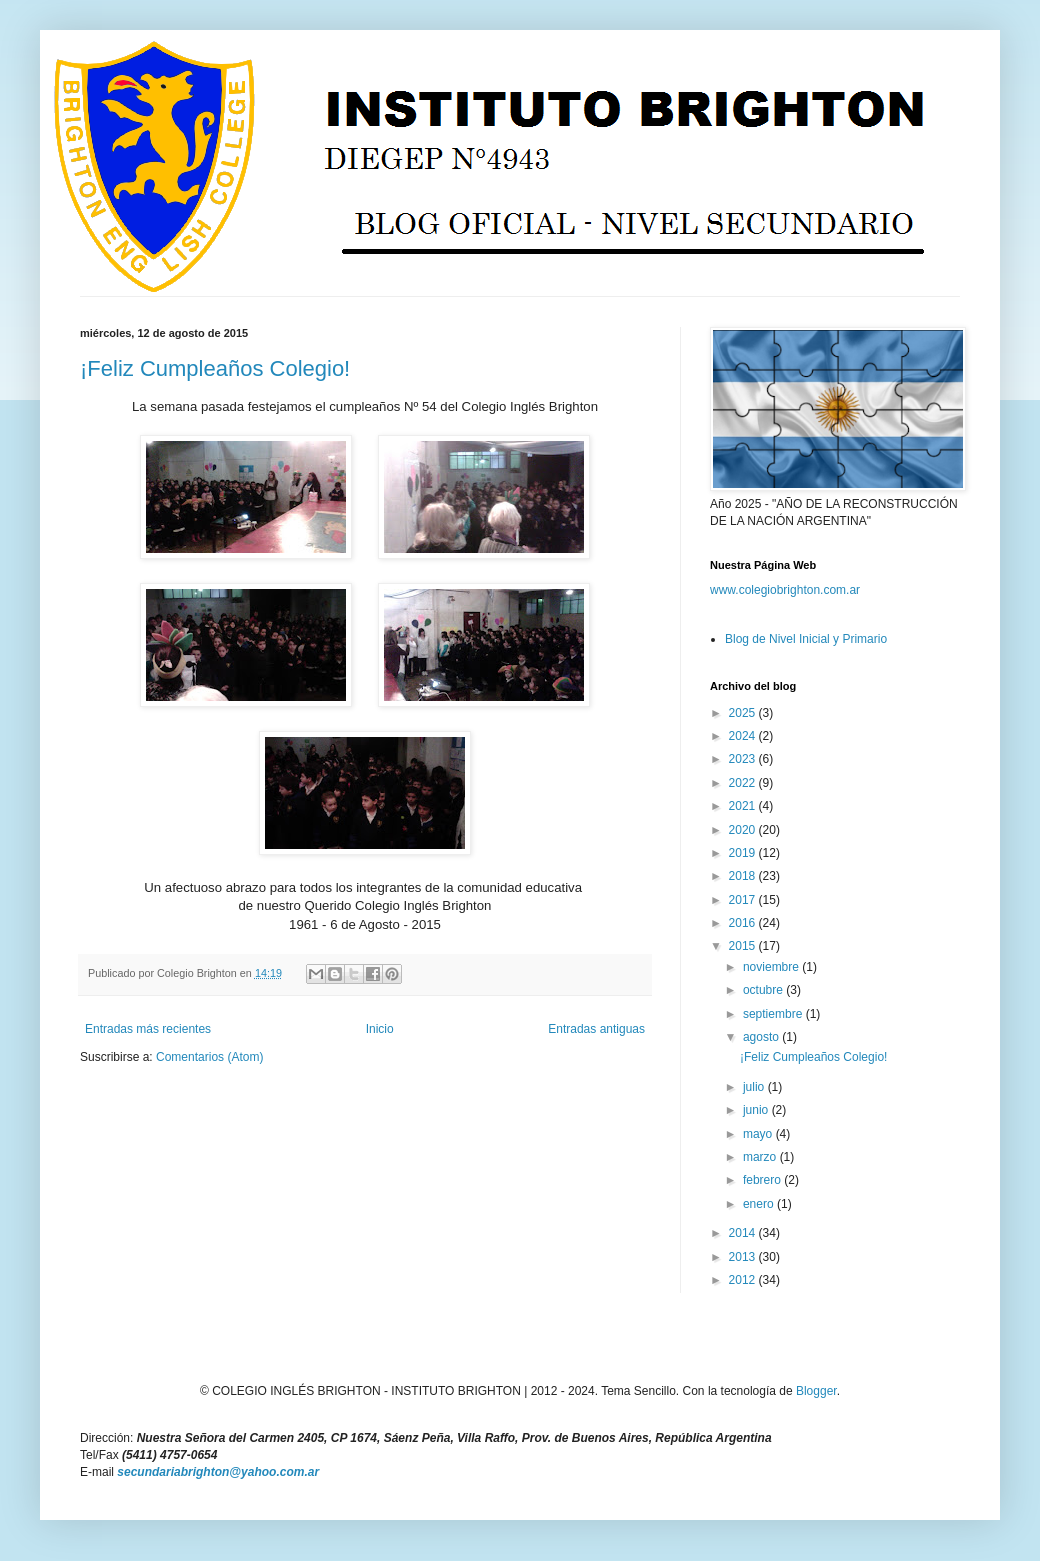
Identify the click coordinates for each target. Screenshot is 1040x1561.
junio (757, 1110)
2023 (744, 759)
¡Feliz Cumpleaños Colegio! (215, 368)
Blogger (816, 1391)
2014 (744, 1233)
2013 (744, 1257)
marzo (761, 1157)
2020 (744, 830)
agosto (762, 1037)
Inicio (380, 1029)
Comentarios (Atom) (209, 1057)
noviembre (772, 967)
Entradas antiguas (596, 1029)
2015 (744, 946)
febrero (763, 1180)
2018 (744, 876)
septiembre (774, 1014)
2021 (744, 806)
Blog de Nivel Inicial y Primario (806, 639)
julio (755, 1087)
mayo (759, 1134)
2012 (744, 1280)
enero (760, 1204)
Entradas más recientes (148, 1029)
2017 (744, 900)
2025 (744, 713)
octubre (764, 990)
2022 (744, 783)
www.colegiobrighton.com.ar (785, 590)
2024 (744, 736)
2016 (744, 923)
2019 (744, 853)
